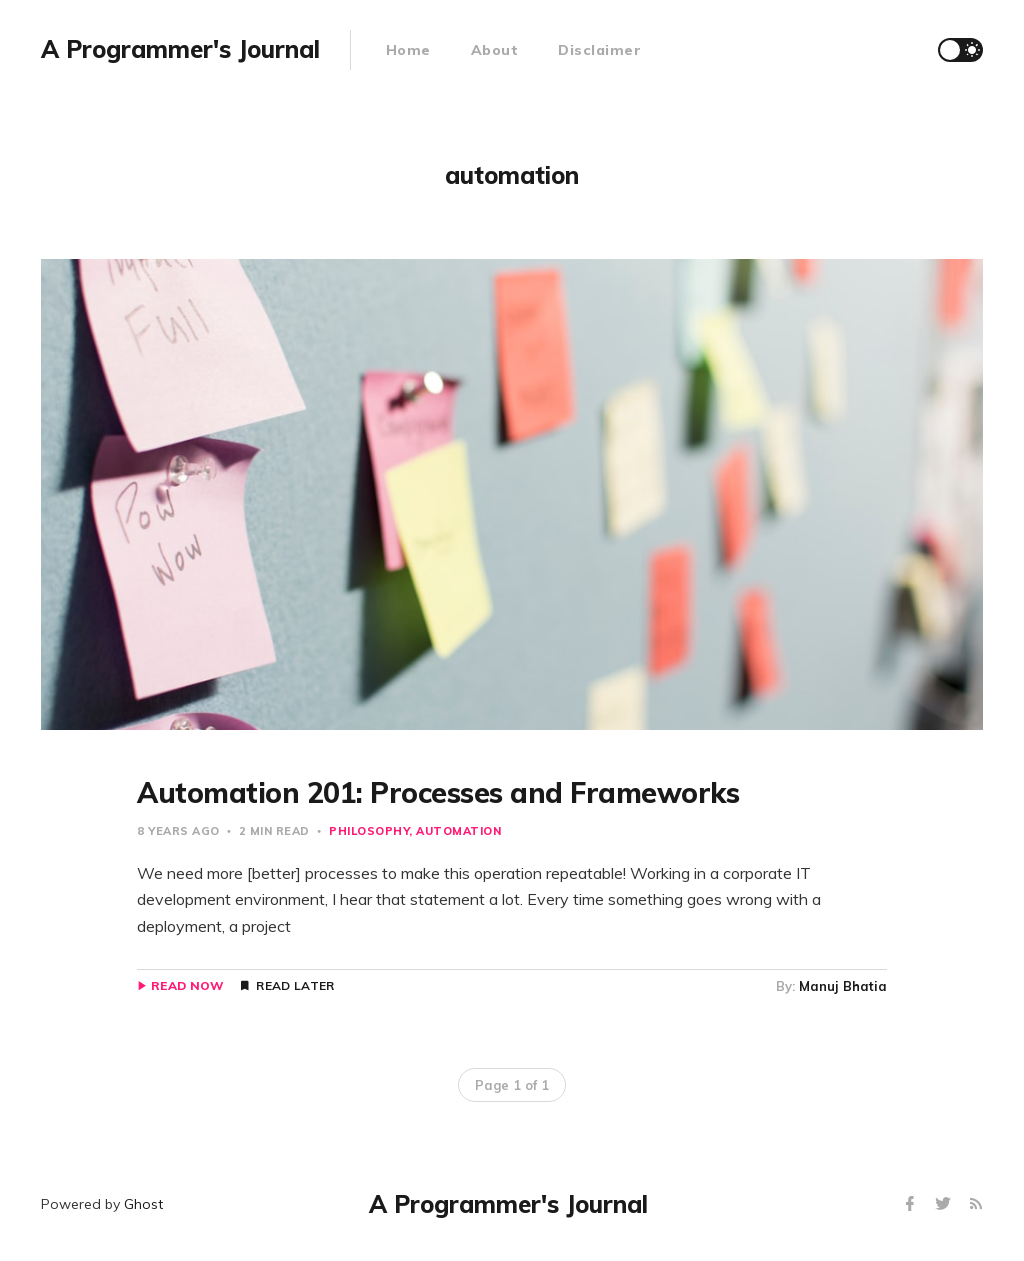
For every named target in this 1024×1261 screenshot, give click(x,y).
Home (408, 50)
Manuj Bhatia (843, 986)
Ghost (143, 1204)
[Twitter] (945, 1204)
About (495, 50)
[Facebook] (912, 1204)
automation (458, 831)
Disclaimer (599, 50)
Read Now (187, 986)
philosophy (369, 831)
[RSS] (976, 1204)
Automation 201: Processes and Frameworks (438, 792)
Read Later (295, 986)
